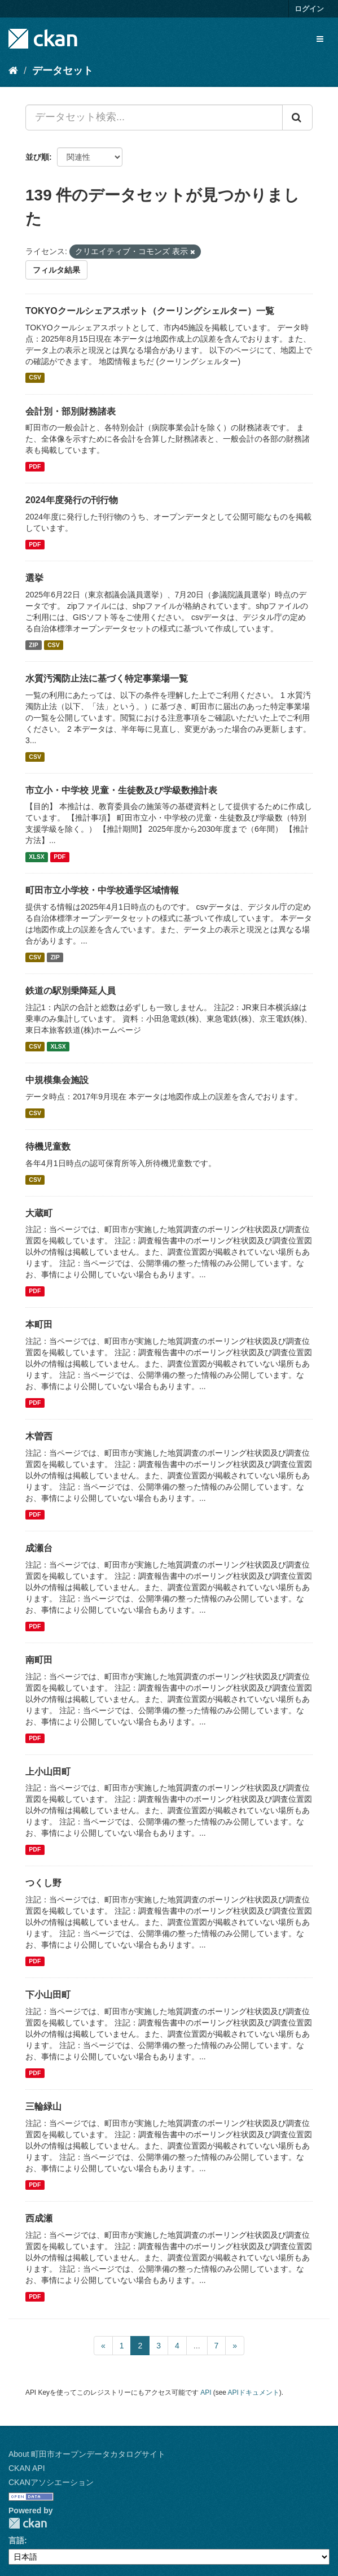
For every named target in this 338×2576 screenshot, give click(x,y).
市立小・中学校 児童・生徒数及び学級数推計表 (121, 790)
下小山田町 (48, 1994)
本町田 (38, 1324)
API (205, 2392)
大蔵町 (38, 1213)
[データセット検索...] (154, 117)
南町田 (38, 1660)
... (197, 2345)
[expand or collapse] (320, 39)
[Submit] (297, 117)
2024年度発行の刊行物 (71, 500)
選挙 (34, 578)
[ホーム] (13, 70)
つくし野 (43, 1883)
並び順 (37, 156)
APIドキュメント (253, 2392)
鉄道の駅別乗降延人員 (70, 991)
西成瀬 (38, 2218)
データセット (62, 70)
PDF (35, 466)
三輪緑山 (43, 2106)
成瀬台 (38, 1548)
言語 (16, 2540)
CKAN (27, 2523)
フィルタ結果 (56, 269)
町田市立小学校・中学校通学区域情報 (102, 890)
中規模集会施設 (57, 1080)
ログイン (309, 9)
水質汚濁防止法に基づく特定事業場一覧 (106, 678)
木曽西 (38, 1436)
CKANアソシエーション (51, 2482)
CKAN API (26, 2468)
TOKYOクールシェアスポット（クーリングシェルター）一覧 (149, 311)
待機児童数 (48, 1146)
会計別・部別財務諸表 (70, 411)
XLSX (36, 856)
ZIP (33, 644)
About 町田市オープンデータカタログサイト (86, 2454)
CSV (35, 377)
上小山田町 (48, 1771)
